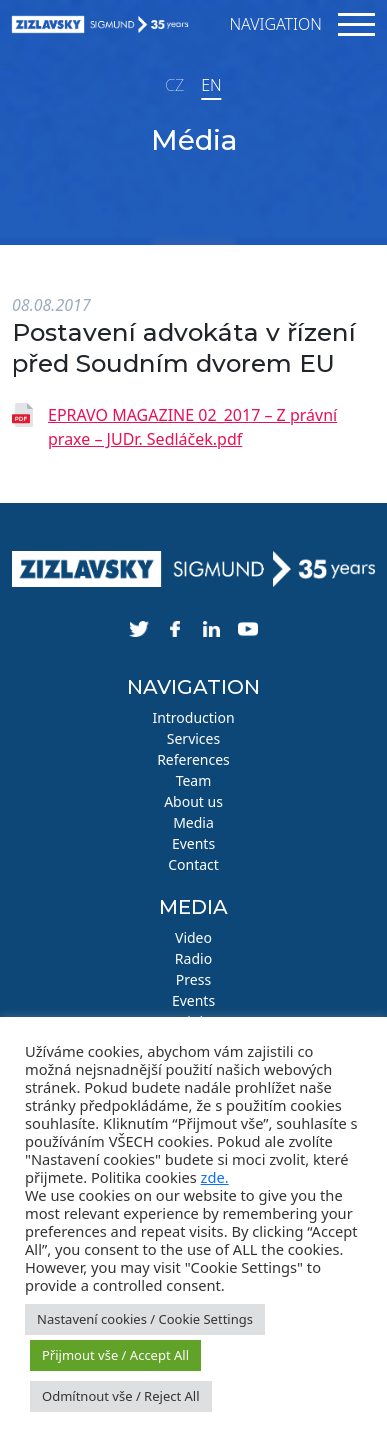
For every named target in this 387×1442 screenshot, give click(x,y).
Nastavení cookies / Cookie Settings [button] (145, 1319)
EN (211, 85)
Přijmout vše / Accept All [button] (115, 1355)
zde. (215, 1177)
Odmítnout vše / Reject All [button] (121, 1396)
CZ (174, 85)
